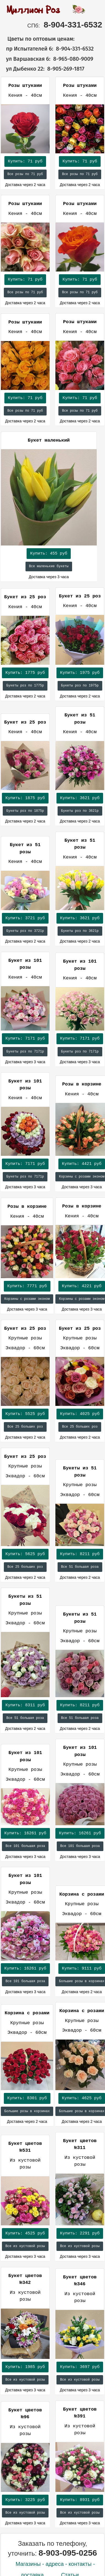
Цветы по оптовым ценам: (38, 38)
